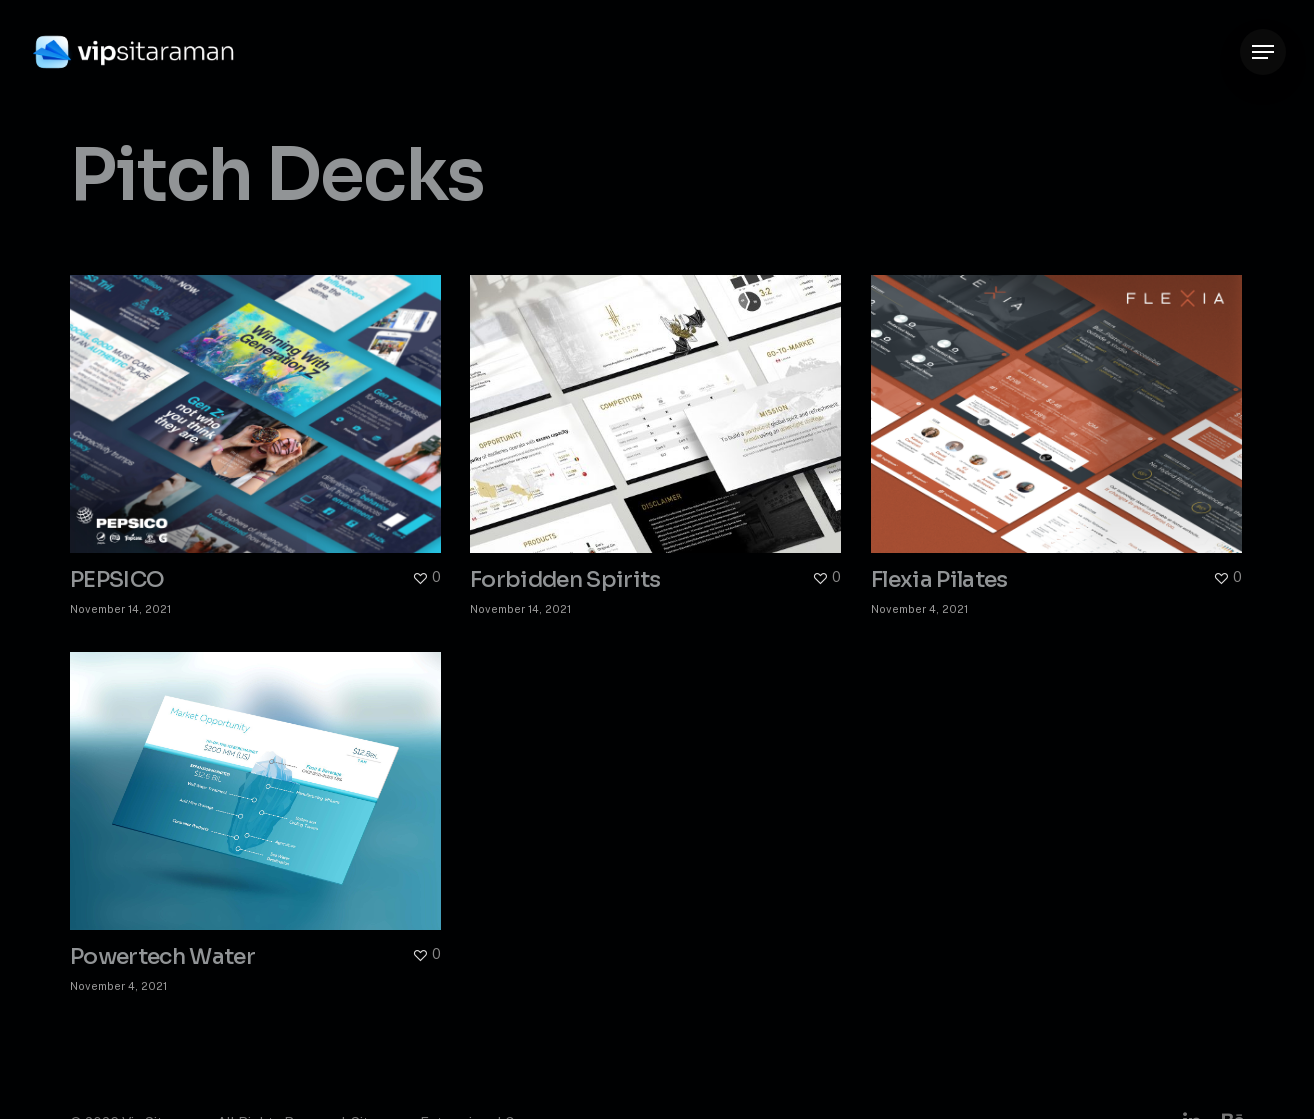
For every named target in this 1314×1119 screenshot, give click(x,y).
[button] (1263, 52)
